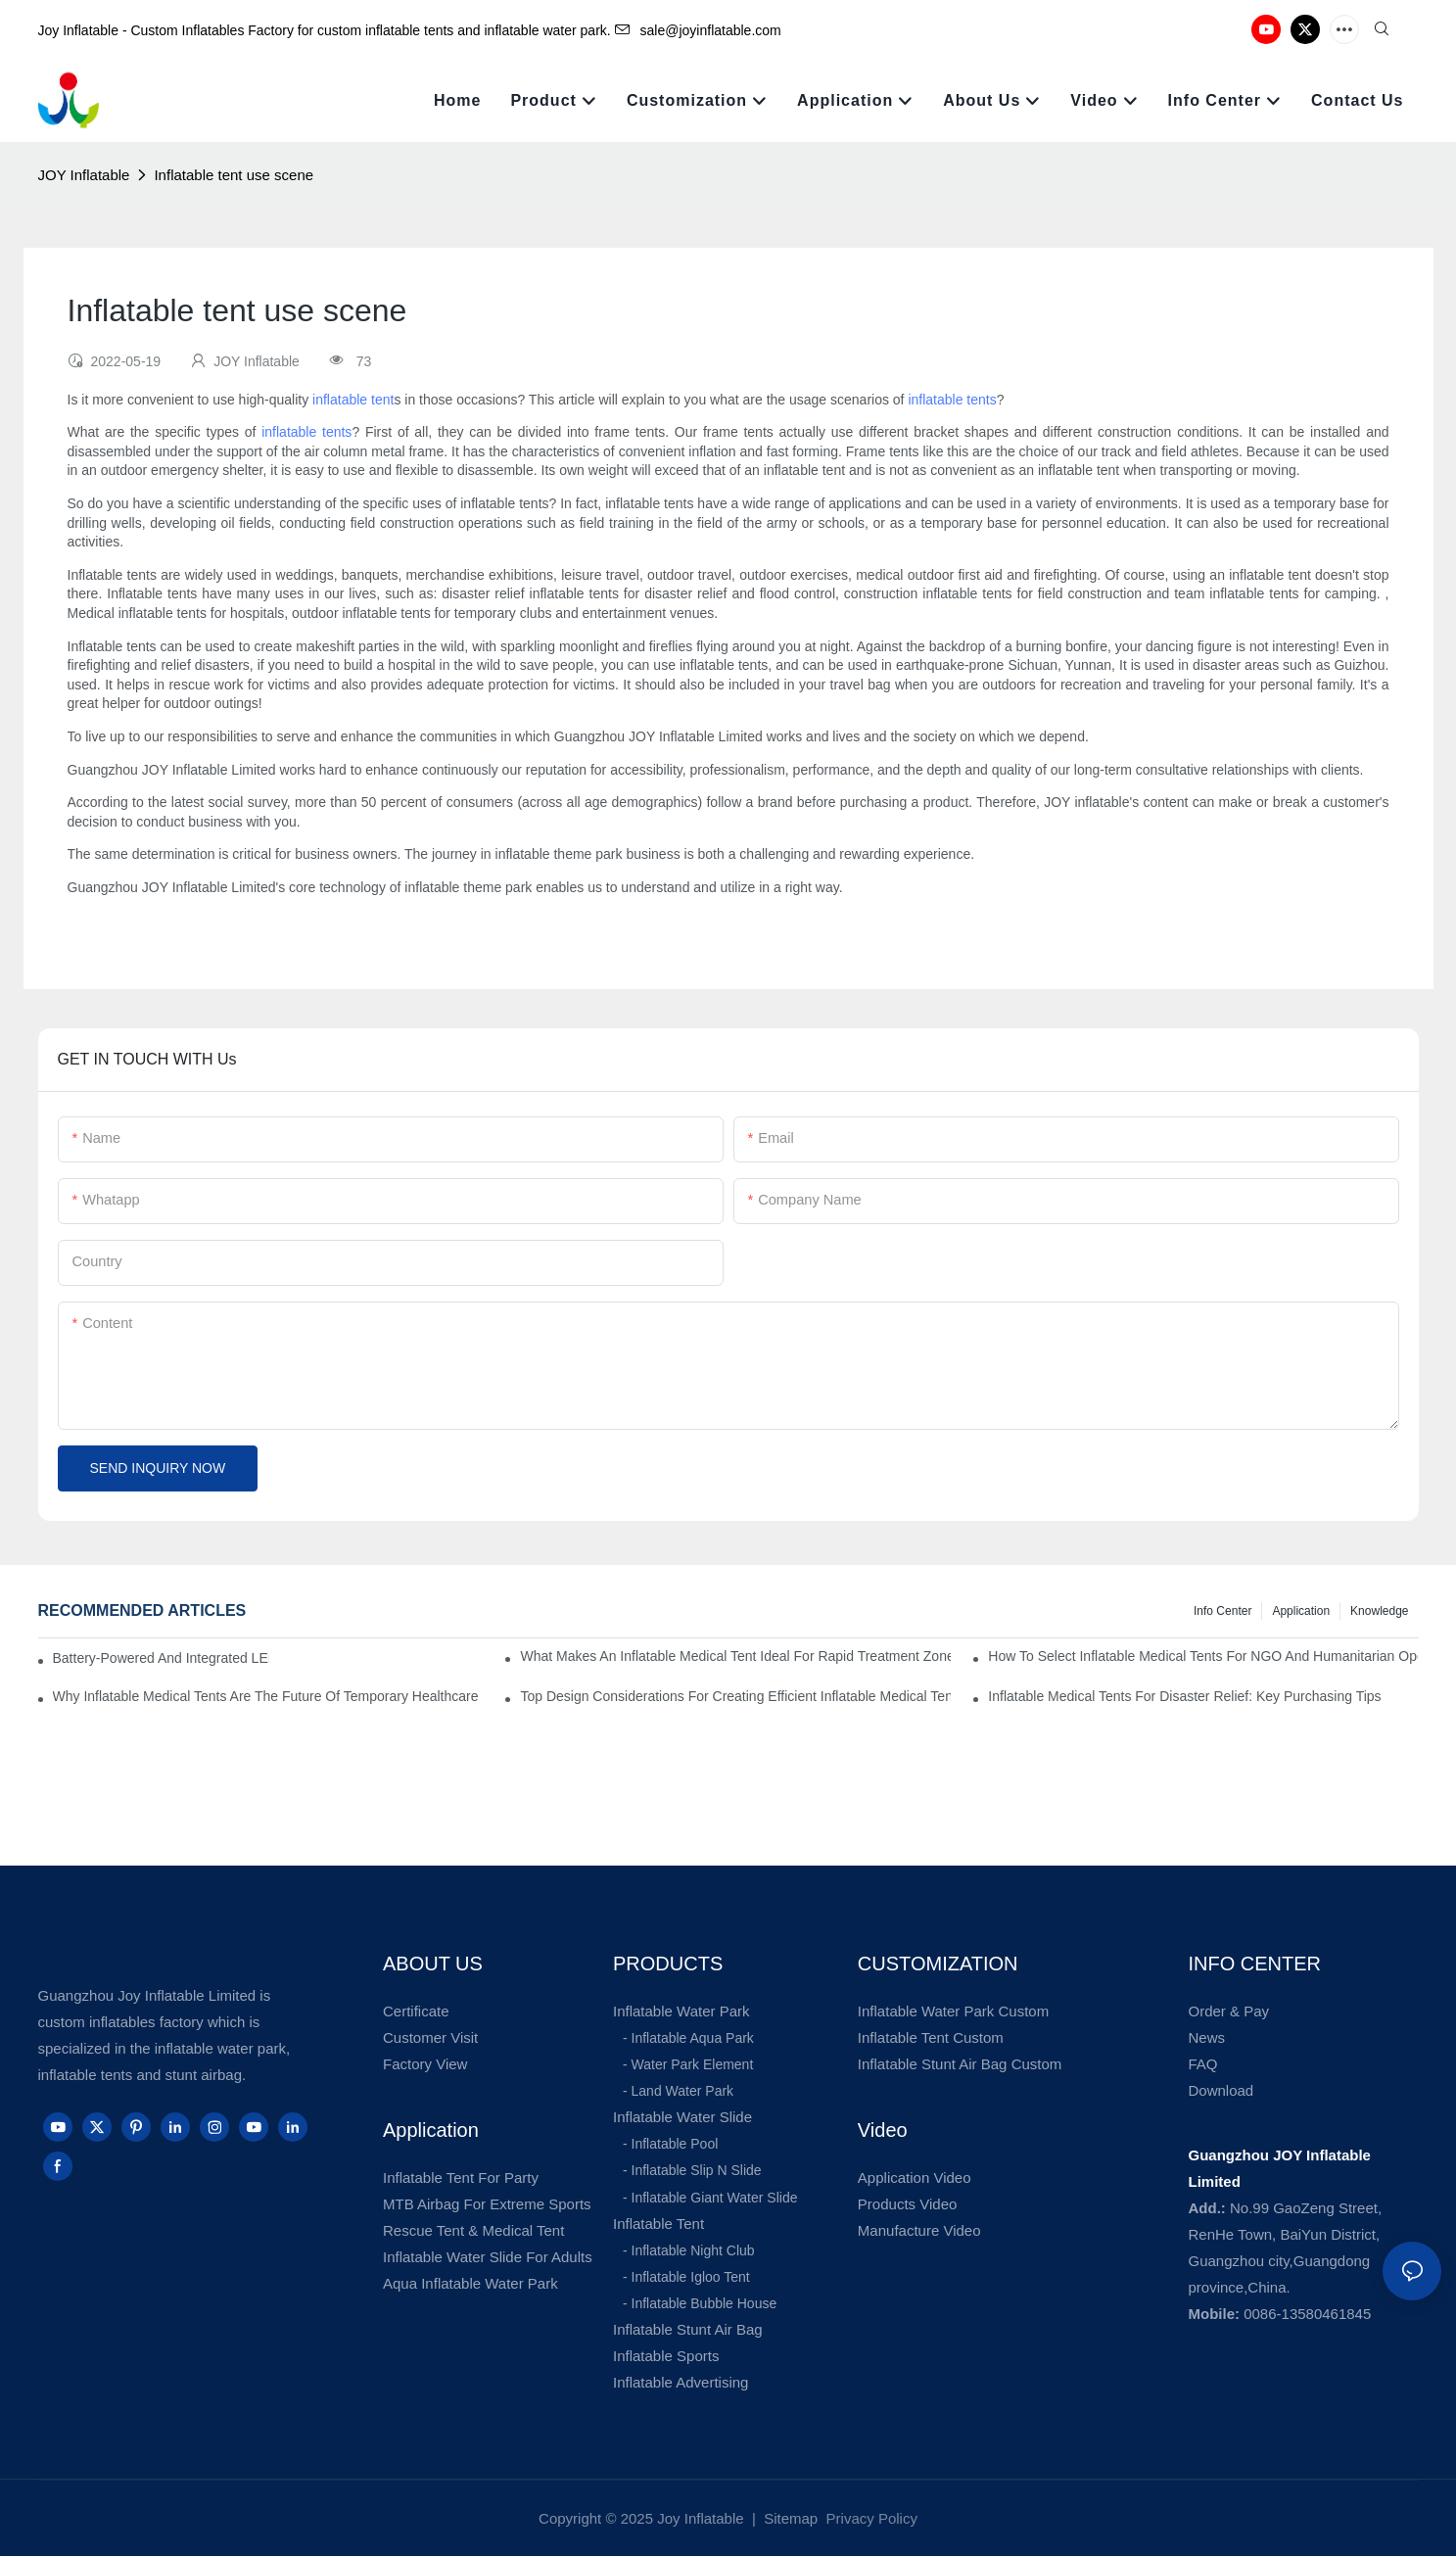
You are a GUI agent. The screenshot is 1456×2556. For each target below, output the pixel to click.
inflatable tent (353, 399)
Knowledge (1379, 1611)
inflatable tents (952, 399)
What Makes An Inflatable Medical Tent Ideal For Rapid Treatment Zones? (735, 1656)
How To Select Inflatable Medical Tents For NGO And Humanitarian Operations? (1203, 1656)
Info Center (1222, 1611)
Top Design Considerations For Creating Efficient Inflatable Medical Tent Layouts (735, 1696)
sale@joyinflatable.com (698, 30)
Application (1301, 1611)
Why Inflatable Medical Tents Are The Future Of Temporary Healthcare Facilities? (268, 1696)
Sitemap (789, 2518)
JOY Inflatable (84, 174)
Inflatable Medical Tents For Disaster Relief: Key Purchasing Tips (1184, 1696)
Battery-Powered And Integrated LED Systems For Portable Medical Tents (161, 1658)
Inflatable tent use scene (233, 174)
